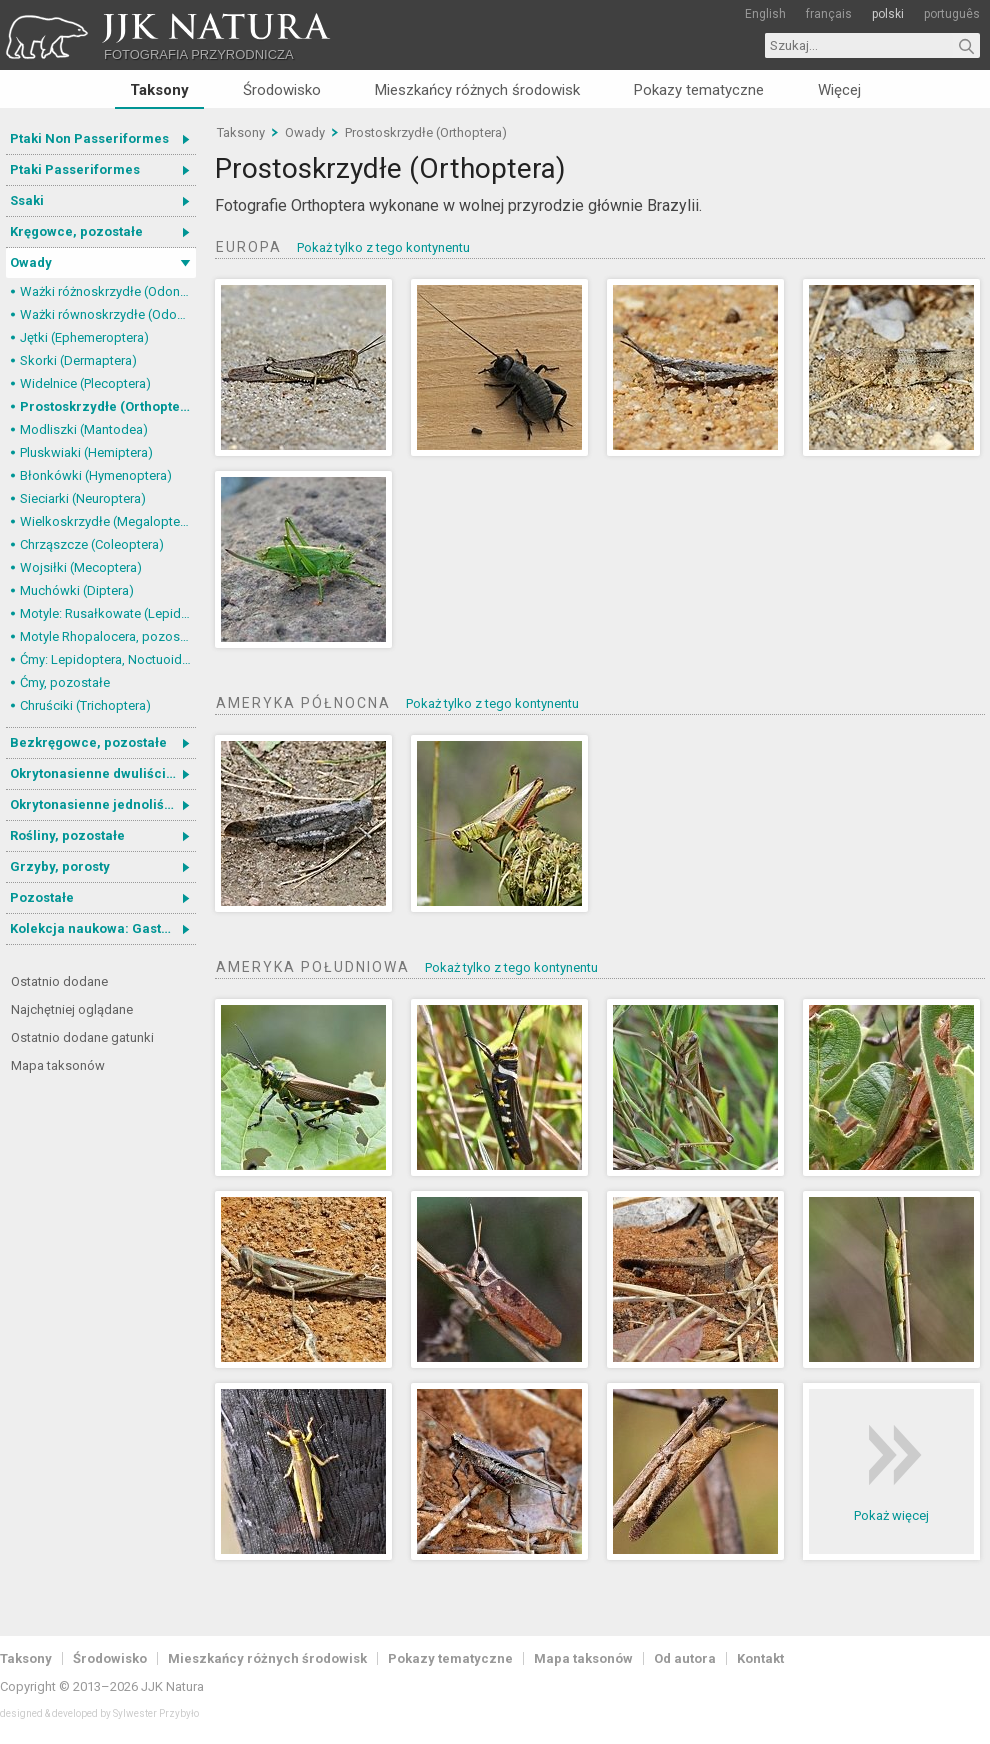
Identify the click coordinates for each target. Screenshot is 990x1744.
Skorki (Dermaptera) (78, 360)
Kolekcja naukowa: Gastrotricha (103, 928)
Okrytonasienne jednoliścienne (103, 804)
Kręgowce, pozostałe (76, 231)
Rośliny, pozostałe (67, 835)
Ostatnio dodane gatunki (82, 1037)
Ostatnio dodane (59, 981)
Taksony (159, 90)
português (952, 14)
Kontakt (760, 1658)
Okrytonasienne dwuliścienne (103, 773)
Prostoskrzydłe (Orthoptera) (108, 406)
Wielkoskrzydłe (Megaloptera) (108, 521)
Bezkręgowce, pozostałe (88, 742)
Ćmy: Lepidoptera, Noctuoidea (108, 659)
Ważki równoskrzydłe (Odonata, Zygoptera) (108, 314)
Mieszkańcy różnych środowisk (477, 90)
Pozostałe (42, 897)
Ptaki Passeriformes (75, 169)
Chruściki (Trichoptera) (85, 705)
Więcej (839, 90)
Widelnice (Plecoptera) (85, 383)
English (765, 14)
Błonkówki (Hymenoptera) (96, 475)
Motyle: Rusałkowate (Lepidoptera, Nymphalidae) (108, 613)
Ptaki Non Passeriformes (89, 138)
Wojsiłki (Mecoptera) (81, 567)
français (829, 14)
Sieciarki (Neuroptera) (83, 498)
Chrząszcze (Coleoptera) (92, 544)
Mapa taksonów (58, 1065)
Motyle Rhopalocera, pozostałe (108, 636)
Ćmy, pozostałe (65, 682)
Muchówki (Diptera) (77, 590)
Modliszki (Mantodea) (84, 429)
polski (888, 14)
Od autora (685, 1658)
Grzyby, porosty (60, 866)
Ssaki (27, 200)
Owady (31, 262)
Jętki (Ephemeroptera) (84, 337)
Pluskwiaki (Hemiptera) (86, 452)
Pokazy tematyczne (699, 90)
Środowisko (282, 90)
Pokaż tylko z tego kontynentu (383, 247)
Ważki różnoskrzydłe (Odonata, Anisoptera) (108, 291)
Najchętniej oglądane (72, 1009)
